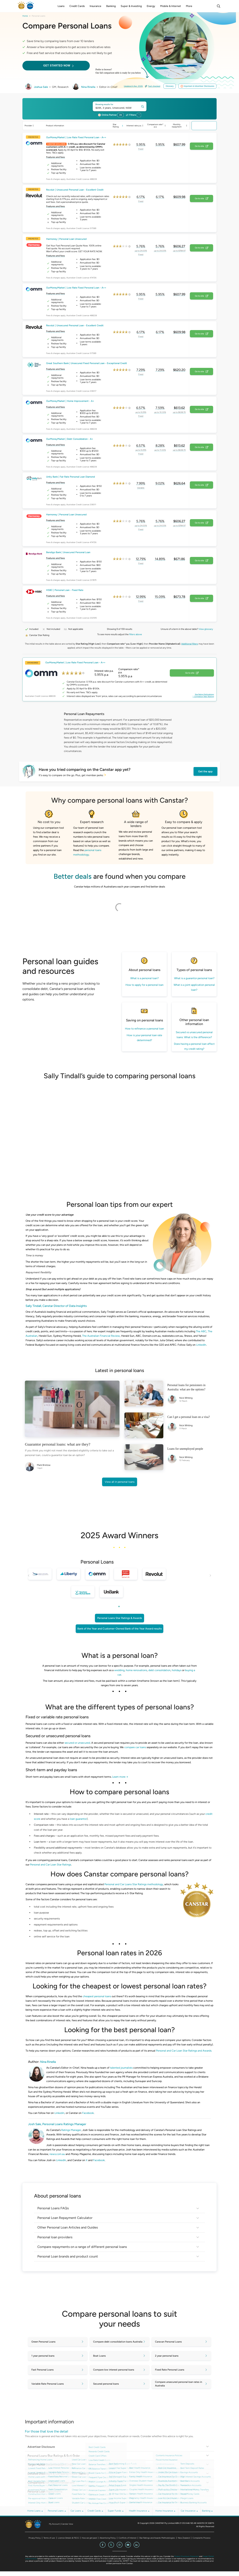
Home (25, 16)
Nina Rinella (49, 2063)
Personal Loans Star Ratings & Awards (119, 1619)
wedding (119, 1671)
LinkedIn (61, 2161)
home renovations (136, 1671)
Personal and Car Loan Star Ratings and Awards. (184, 2051)
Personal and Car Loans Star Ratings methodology (133, 1885)
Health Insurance (139, 2517)
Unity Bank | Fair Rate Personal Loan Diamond (76, 477)
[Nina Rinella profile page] (75, 89)
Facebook (88, 2114)
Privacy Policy (35, 2544)
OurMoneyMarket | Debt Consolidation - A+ (75, 439)
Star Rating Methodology (202, 694)
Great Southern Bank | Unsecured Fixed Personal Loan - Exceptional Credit (95, 364)
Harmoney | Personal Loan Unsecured (71, 239)
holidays (176, 1671)
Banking (207, 2517)
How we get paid (89, 2544)
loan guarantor (78, 1820)
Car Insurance (189, 2517)
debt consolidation (159, 1671)
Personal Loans (57, 2517)
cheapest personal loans (97, 1997)
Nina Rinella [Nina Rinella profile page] (88, 86)
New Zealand (184, 2544)
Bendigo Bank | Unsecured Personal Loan (73, 553)
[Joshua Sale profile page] (28, 89)
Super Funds (115, 2517)
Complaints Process (201, 2544)
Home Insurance (165, 2517)
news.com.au (57, 2154)
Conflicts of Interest (127, 2544)
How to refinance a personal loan (144, 1029)
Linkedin (59, 2114)
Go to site (201, 146)
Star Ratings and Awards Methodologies (157, 2544)
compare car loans (135, 1748)
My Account (54, 2530)
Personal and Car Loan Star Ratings (50, 1865)
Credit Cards (95, 2517)
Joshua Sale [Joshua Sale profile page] (41, 86)
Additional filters (189, 645)
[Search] (219, 6)
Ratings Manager (71, 2130)
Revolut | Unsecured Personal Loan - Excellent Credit (81, 190)
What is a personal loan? (144, 979)
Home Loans (35, 2517)
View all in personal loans (119, 1483)
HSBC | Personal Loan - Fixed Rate (68, 591)
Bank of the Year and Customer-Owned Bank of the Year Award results (119, 1629)
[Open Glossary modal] (169, 86)
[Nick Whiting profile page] (173, 1400)
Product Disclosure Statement (186, 2563)
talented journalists (121, 2068)
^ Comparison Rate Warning (201, 697)
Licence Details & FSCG (68, 2544)
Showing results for (104, 104)
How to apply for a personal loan (144, 986)
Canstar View (67, 2530)
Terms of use (49, 2544)
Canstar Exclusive (56, 144)
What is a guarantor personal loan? (194, 979)
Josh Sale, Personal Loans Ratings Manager (60, 2125)
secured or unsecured (77, 1744)
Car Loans (77, 2517)
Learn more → (120, 1777)
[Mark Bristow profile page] (31, 1467)
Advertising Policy (108, 2544)
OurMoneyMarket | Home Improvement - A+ (75, 402)
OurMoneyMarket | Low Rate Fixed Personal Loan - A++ (82, 137)
